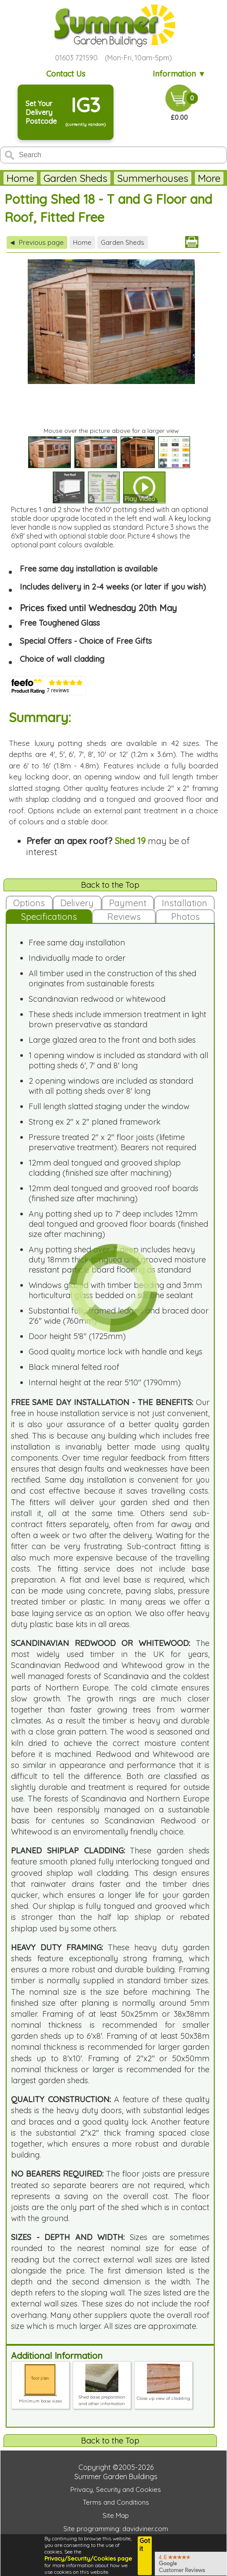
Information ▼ (179, 74)
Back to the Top (110, 885)
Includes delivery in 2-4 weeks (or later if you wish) (113, 587)
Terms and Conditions (116, 2502)
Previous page (37, 242)
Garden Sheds (75, 178)
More (209, 178)
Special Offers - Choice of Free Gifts (86, 641)
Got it (144, 2545)
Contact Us (65, 74)
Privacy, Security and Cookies (115, 2489)
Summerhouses (152, 178)
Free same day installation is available (88, 569)
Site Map (116, 2515)
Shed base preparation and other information (102, 2397)
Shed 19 (130, 840)
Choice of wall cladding (62, 659)
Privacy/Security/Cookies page (88, 2558)
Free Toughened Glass (60, 623)
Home (20, 178)
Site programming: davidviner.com (115, 2528)
